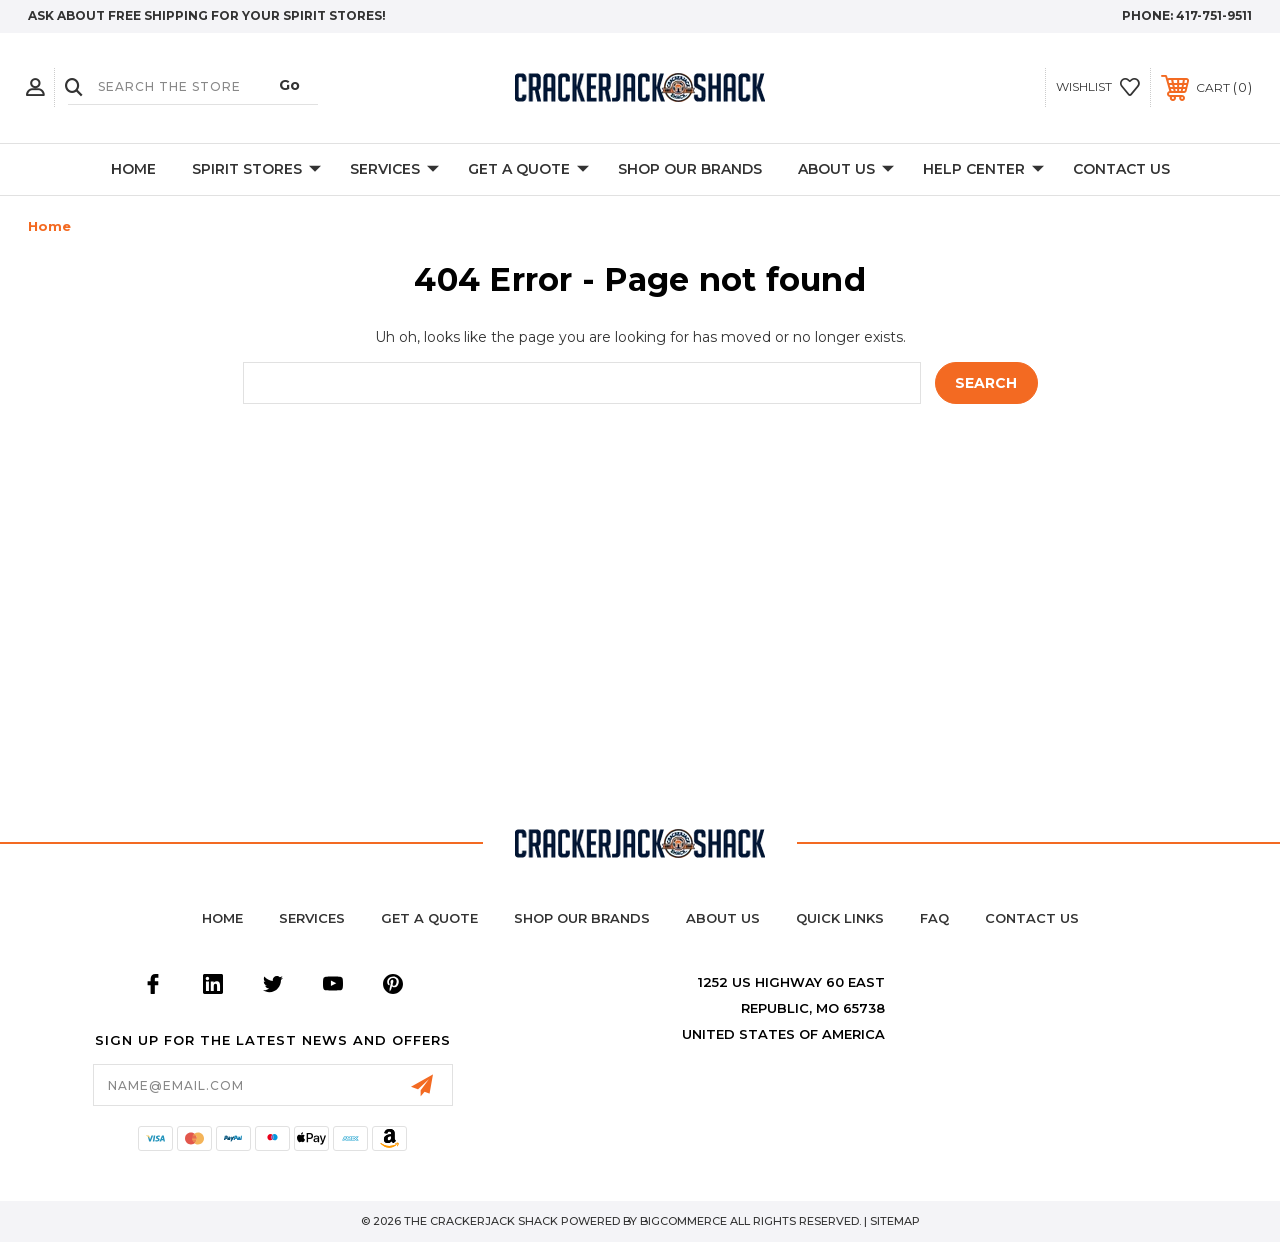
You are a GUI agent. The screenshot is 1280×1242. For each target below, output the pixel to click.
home (222, 918)
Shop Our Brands (690, 169)
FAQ (934, 918)
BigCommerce (683, 1221)
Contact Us (1121, 169)
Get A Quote (528, 170)
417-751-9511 (1214, 15)
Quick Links (840, 918)
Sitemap (895, 1221)
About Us (846, 170)
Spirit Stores (256, 170)
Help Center (983, 170)
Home (133, 169)
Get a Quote (429, 918)
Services (394, 170)
